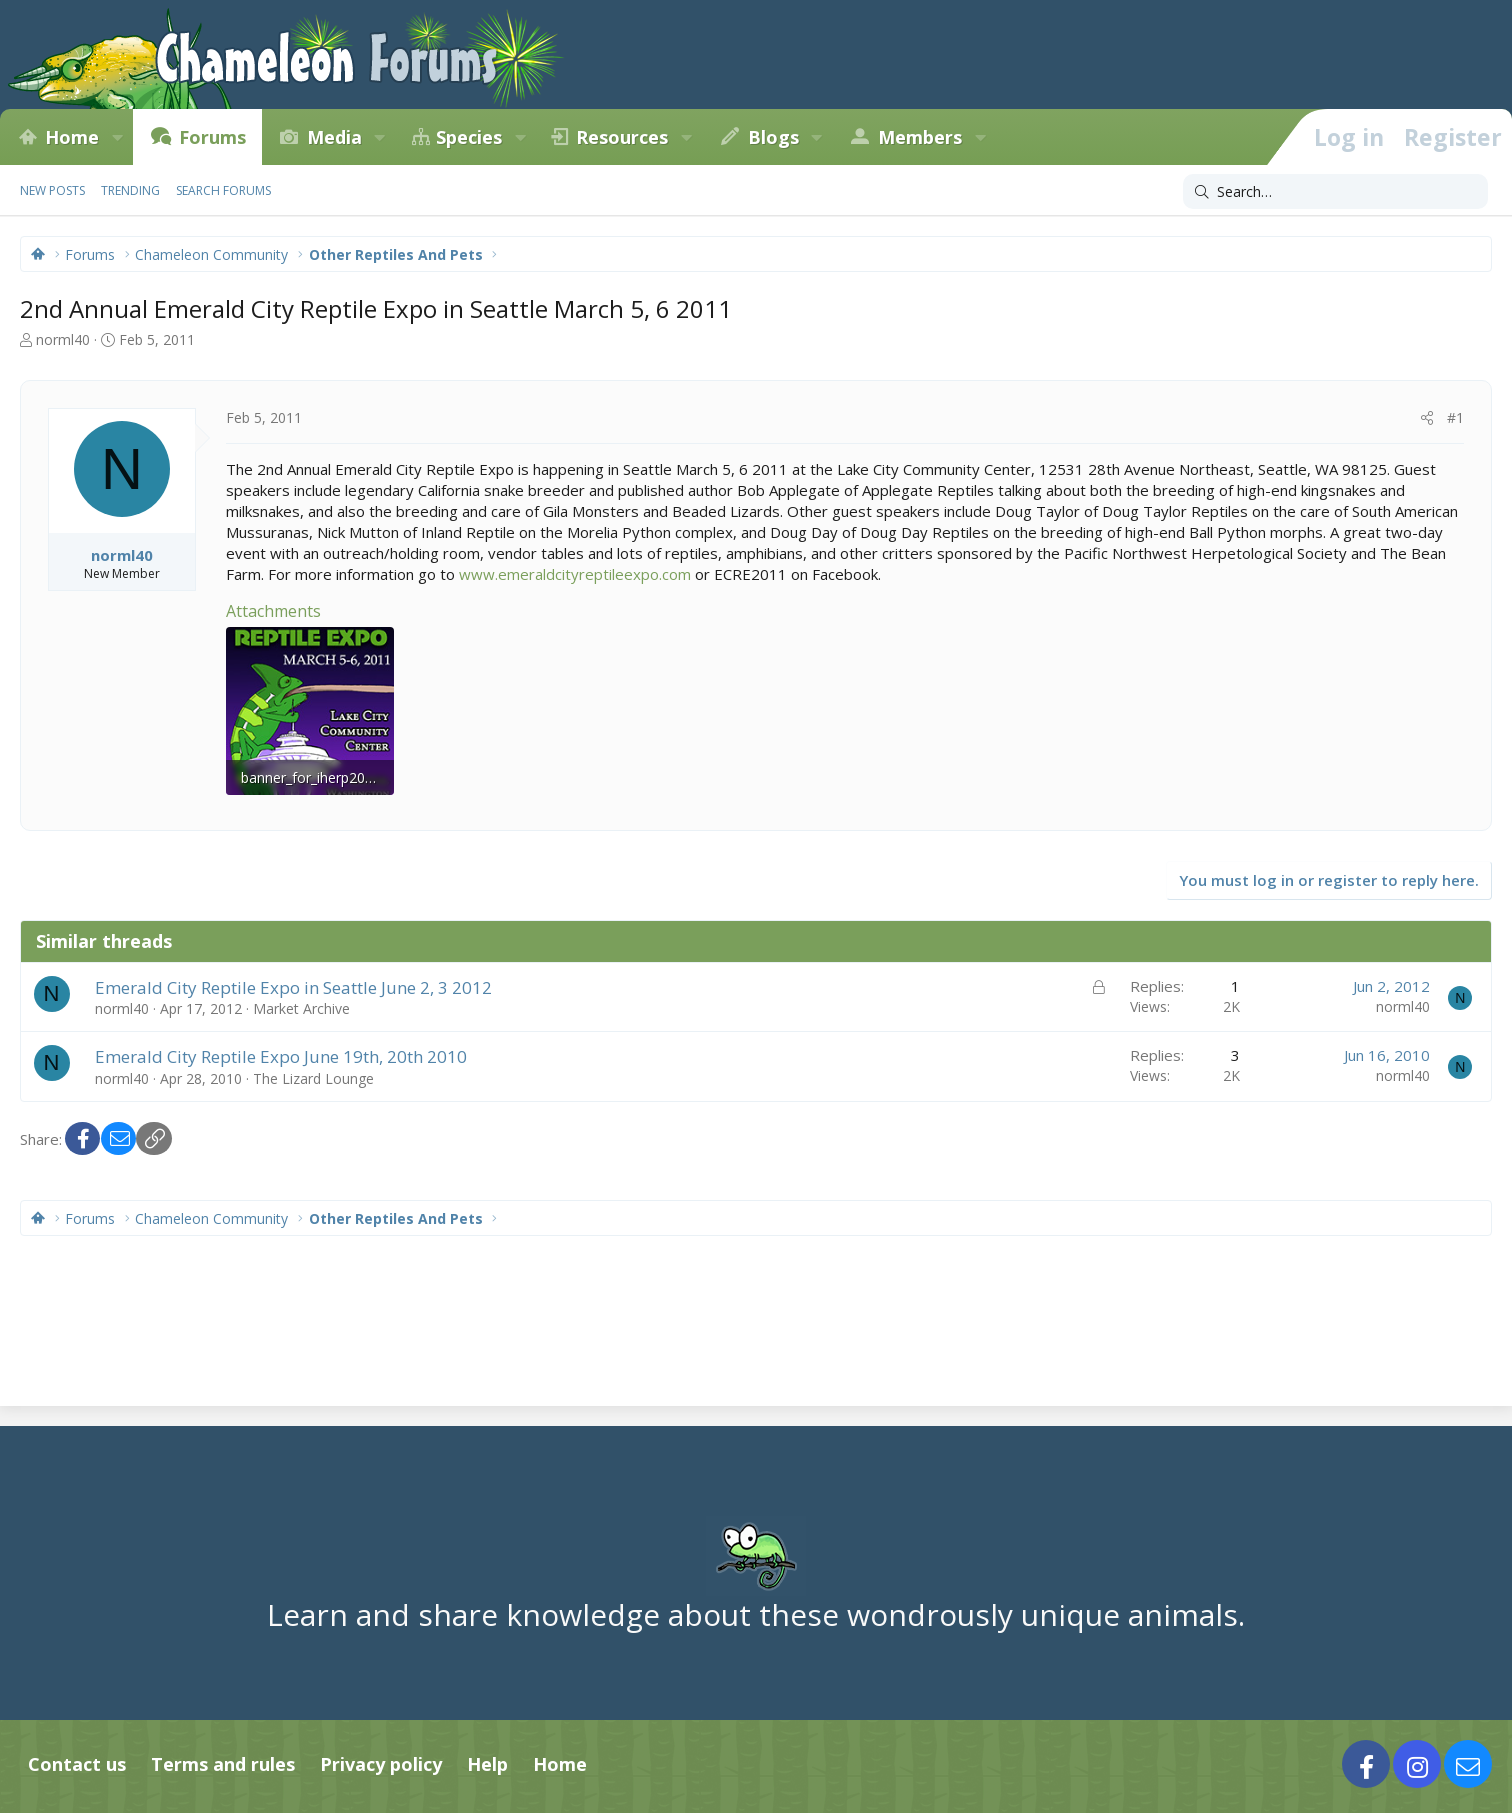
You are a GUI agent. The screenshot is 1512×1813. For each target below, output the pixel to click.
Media (334, 137)
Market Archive (301, 1008)
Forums (212, 137)
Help (487, 1764)
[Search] (1335, 192)
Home (72, 137)
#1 (1455, 417)
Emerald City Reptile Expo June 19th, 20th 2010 (281, 1056)
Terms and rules (223, 1764)
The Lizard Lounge (313, 1078)
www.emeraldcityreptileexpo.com (575, 574)
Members (920, 137)
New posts (52, 190)
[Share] (1427, 418)
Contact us (77, 1764)
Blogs (773, 137)
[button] (117, 137)
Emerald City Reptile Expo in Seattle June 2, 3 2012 (293, 987)
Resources (622, 137)
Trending (130, 190)
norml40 (63, 339)
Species (469, 137)
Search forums (223, 190)
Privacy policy (381, 1764)
